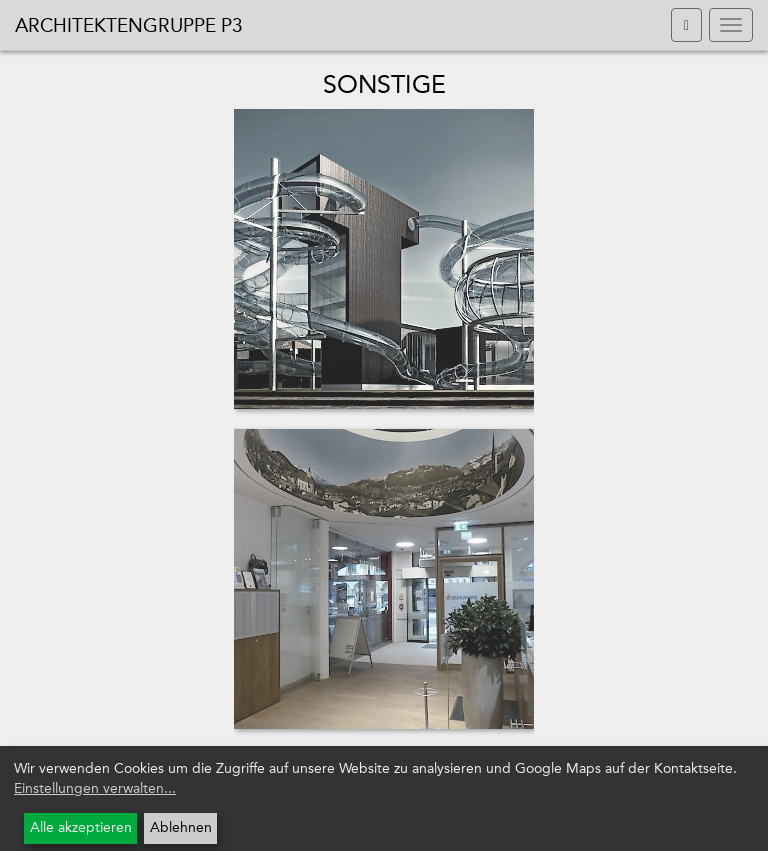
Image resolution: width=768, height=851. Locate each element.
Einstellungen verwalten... (95, 788)
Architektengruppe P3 (129, 25)
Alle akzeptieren (81, 827)
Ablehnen (181, 827)
